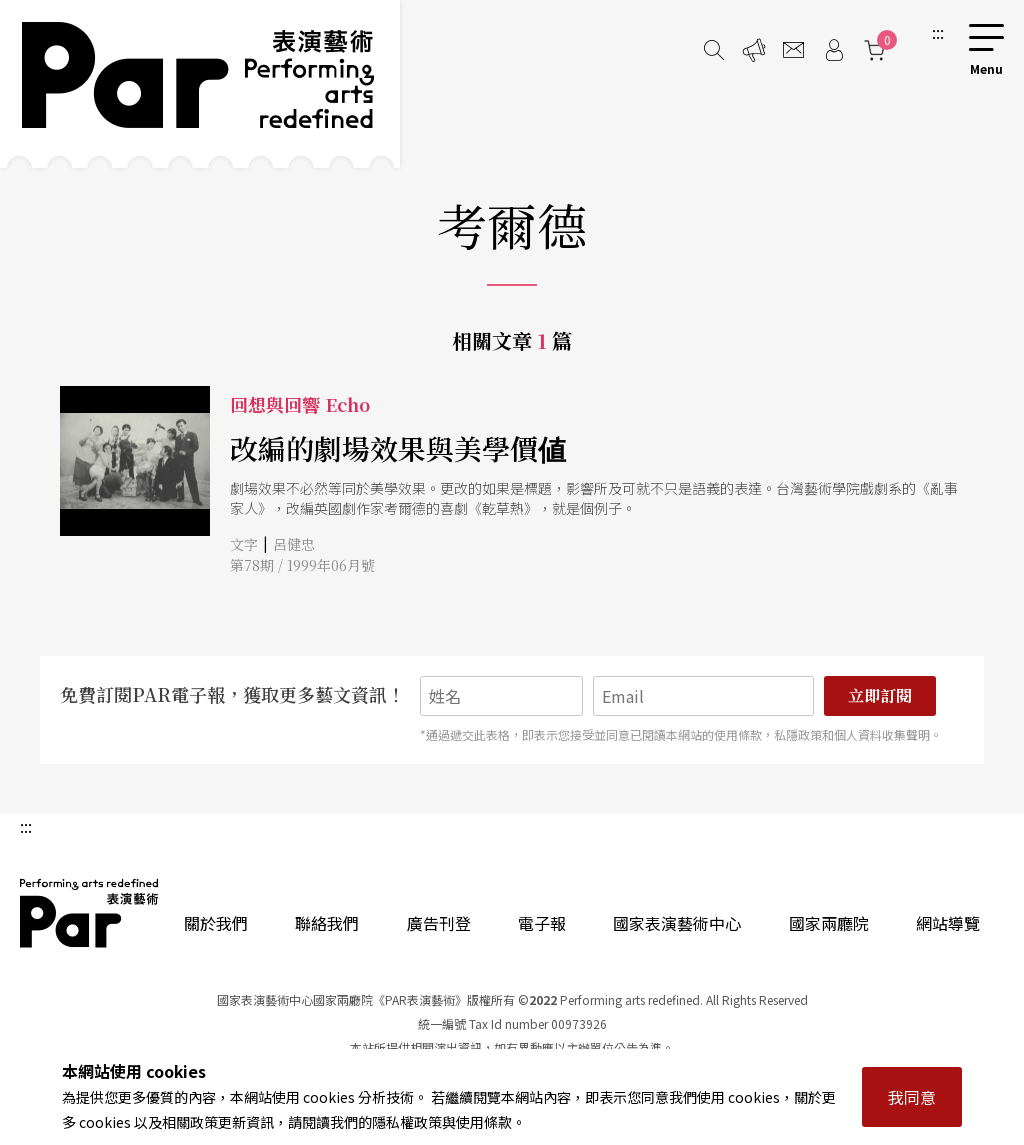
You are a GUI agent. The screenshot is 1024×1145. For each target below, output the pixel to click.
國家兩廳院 (829, 923)
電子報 (542, 923)
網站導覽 (948, 923)
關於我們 (216, 923)
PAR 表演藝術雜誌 (90, 913)
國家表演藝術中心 (677, 923)
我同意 (912, 1097)
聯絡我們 (327, 923)
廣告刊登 (439, 923)
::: (938, 32)
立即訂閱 (880, 695)
